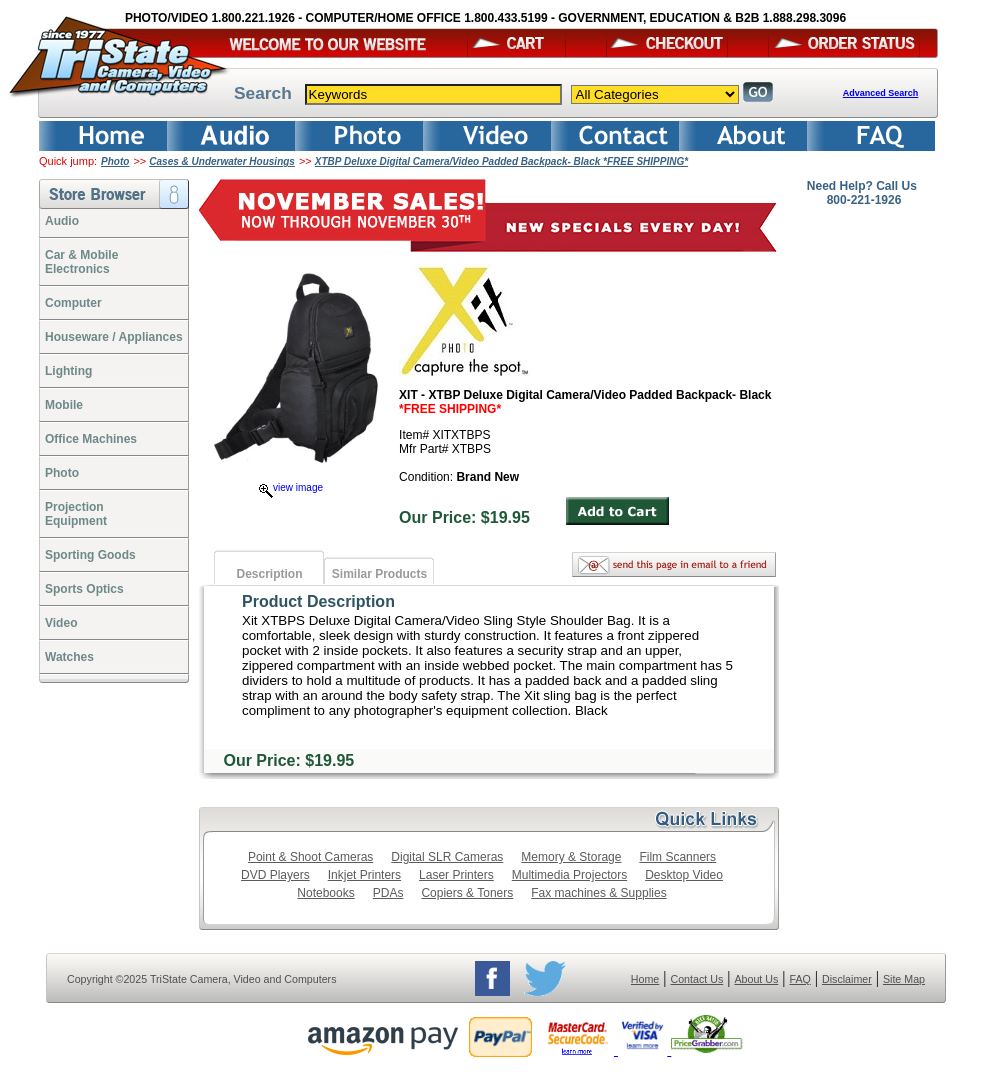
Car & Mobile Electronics (81, 262)
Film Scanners (677, 857)
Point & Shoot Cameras (310, 857)
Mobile (64, 405)
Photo (115, 161)
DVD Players (275, 875)
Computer (73, 303)
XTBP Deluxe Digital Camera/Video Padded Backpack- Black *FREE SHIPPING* (501, 161)
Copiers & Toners (467, 893)
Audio (62, 221)
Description (269, 574)
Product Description (318, 601)
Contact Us (697, 979)
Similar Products (379, 574)
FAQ (799, 979)
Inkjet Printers (364, 875)
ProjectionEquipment (76, 514)
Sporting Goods (90, 555)
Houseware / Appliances (114, 337)
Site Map (904, 979)
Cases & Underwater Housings (222, 161)
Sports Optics (84, 589)
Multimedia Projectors (569, 875)
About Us (756, 979)
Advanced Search (881, 93)
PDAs (388, 893)
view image (291, 487)
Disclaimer (847, 979)
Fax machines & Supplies (598, 893)
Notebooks (325, 893)
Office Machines (91, 439)
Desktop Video (684, 875)
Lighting (68, 371)
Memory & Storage (571, 857)
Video (61, 623)
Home (645, 979)
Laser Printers (456, 875)
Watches (69, 657)
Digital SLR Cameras (447, 857)
